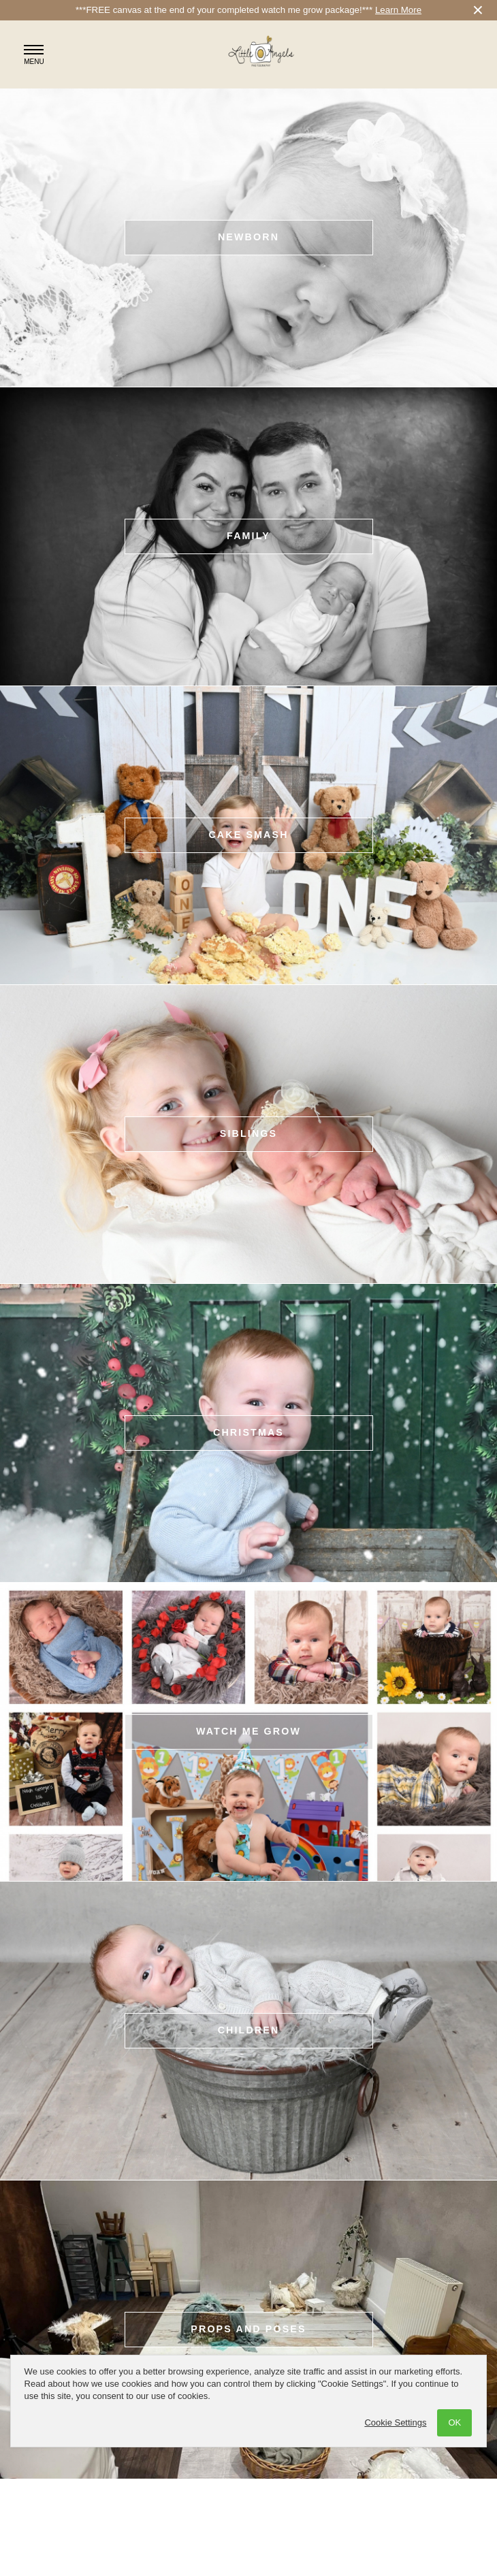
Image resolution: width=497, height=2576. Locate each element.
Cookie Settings (395, 2422)
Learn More (398, 10)
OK (454, 2422)
